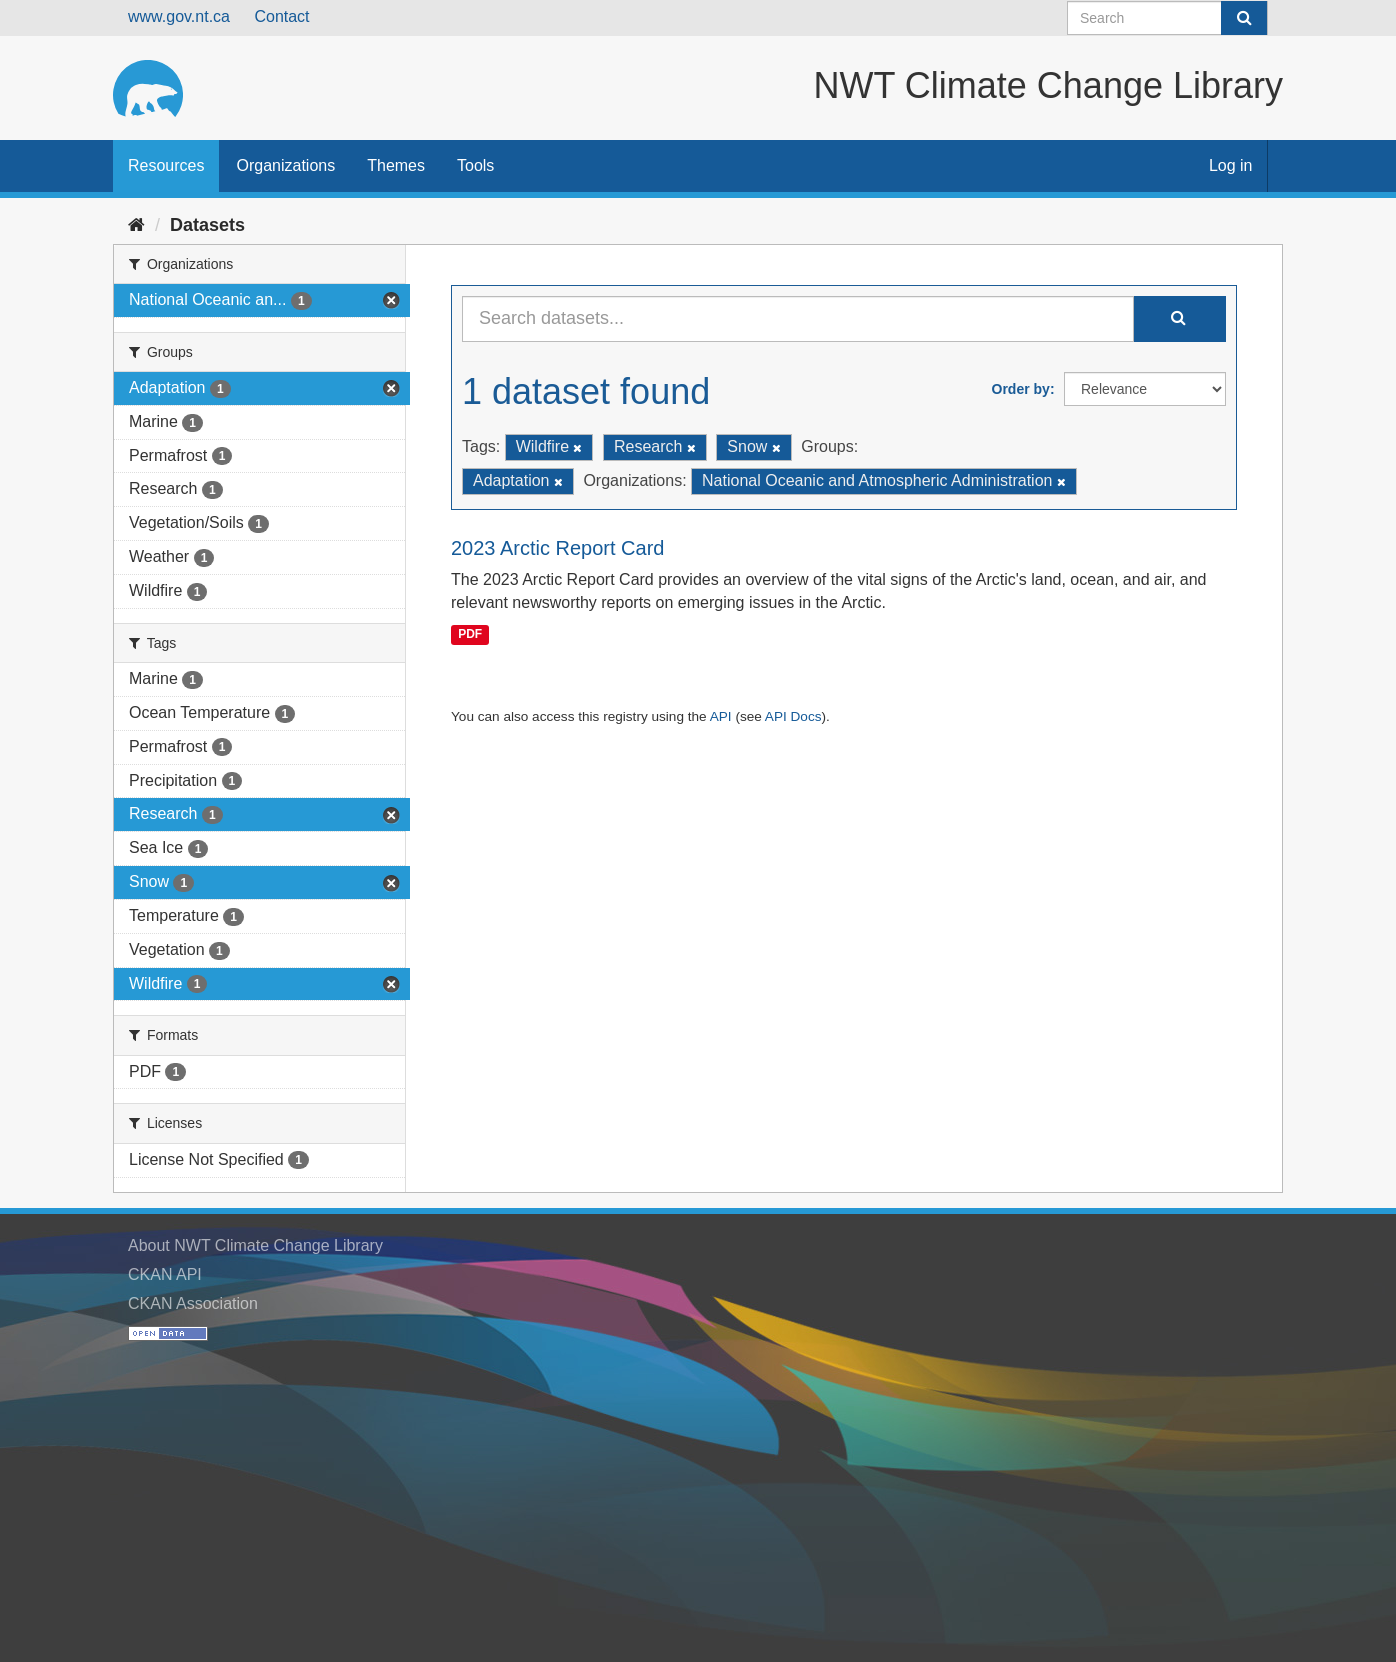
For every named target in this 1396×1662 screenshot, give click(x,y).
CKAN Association (193, 1303)
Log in (1231, 165)
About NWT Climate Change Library (255, 1245)
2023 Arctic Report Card (557, 548)
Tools (475, 165)
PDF (470, 634)
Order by (1021, 389)
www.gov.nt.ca (179, 16)
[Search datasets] (1167, 18)
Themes (396, 165)
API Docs (793, 716)
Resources (166, 165)
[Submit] (1244, 18)
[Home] (136, 225)
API (721, 716)
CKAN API (165, 1274)
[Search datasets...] (798, 319)
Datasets (207, 225)
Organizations (285, 165)
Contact (281, 16)
